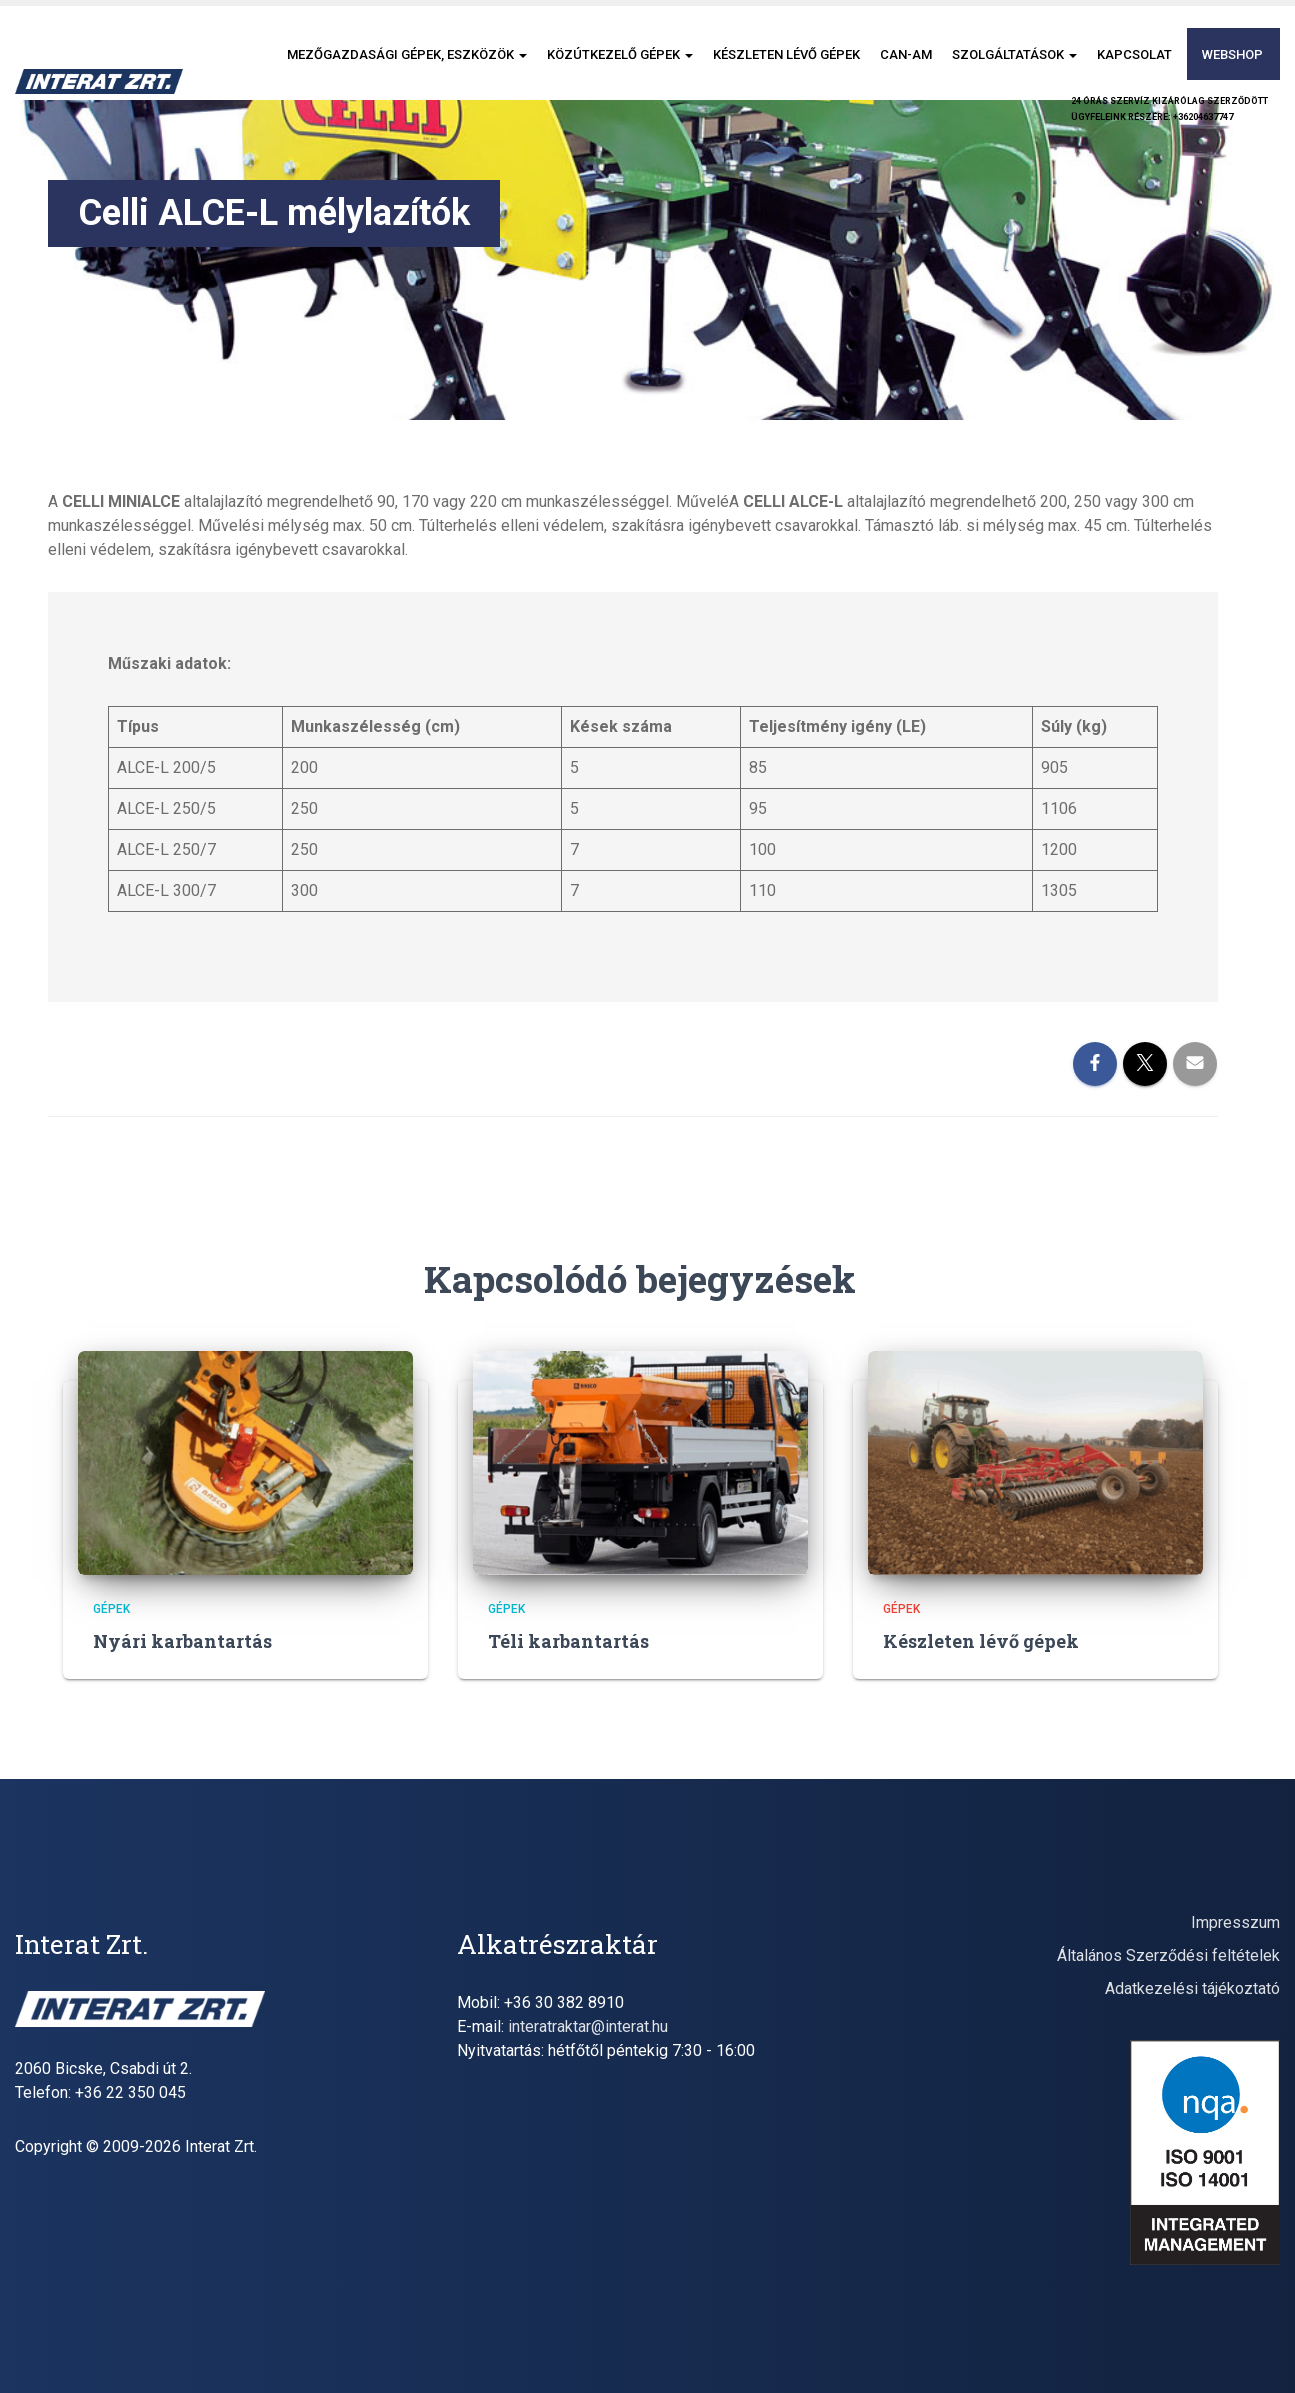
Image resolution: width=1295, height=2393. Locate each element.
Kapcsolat (1134, 54)
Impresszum (1235, 1922)
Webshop (1232, 54)
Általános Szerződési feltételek (1168, 1955)
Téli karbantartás (568, 1641)
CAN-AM (906, 54)
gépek (111, 1609)
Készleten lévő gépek (786, 54)
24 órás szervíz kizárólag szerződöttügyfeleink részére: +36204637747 (1169, 109)
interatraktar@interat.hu (588, 2026)
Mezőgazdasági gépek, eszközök (407, 54)
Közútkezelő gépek (620, 54)
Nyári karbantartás (182, 1641)
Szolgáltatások (1014, 54)
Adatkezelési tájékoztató (1192, 1988)
